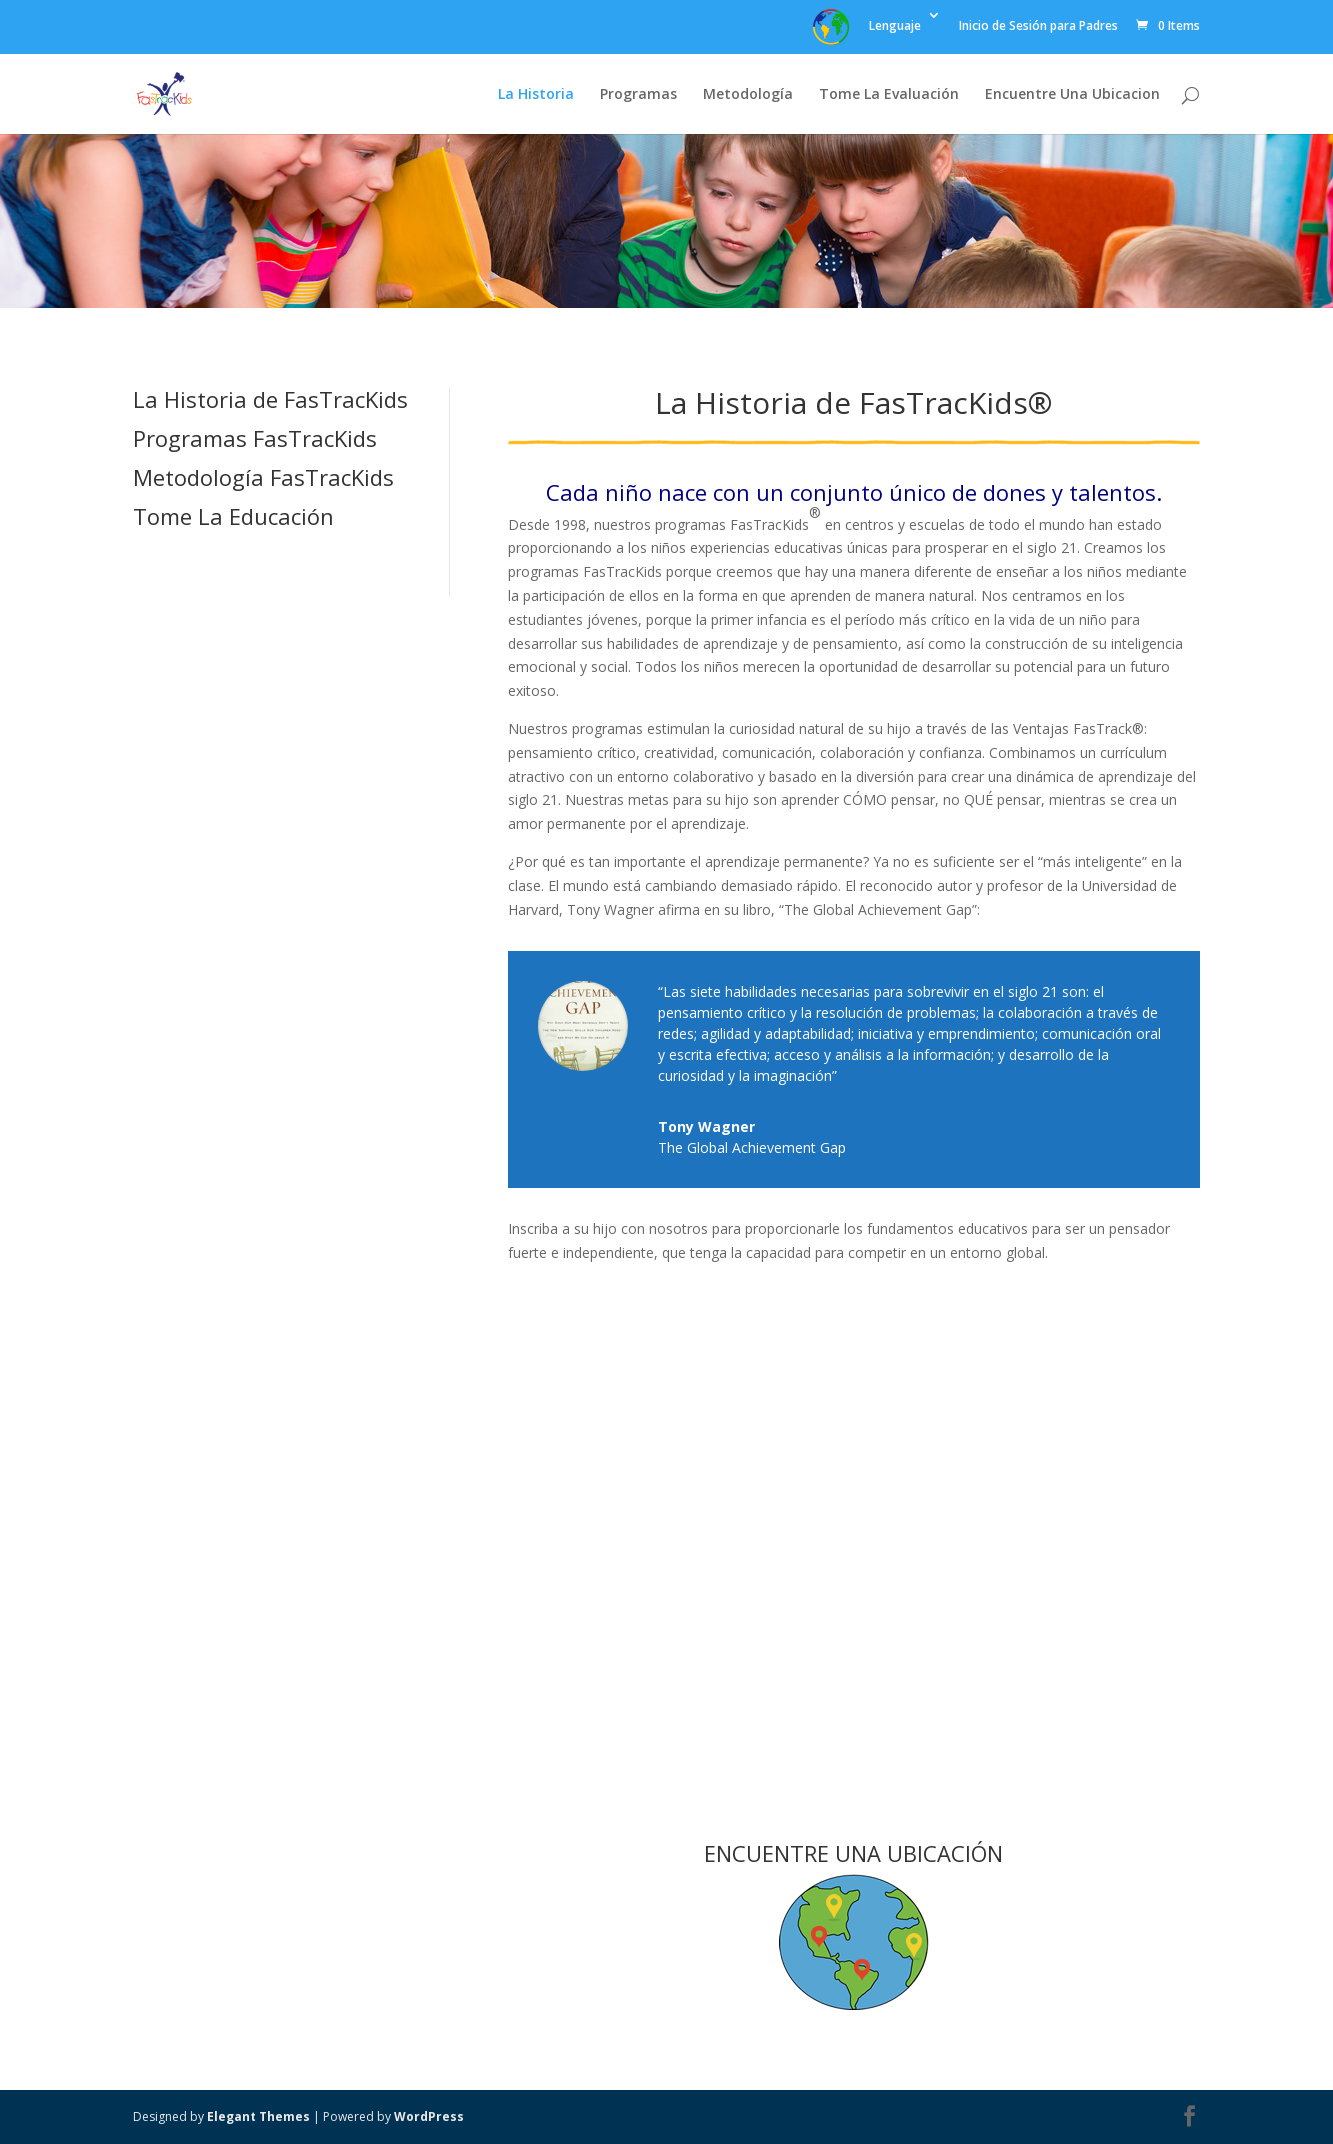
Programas (638, 95)
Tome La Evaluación (889, 95)
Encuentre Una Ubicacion (1072, 95)
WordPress (429, 2116)
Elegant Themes (258, 2116)
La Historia (536, 95)
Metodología (748, 95)
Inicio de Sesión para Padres (1038, 27)
